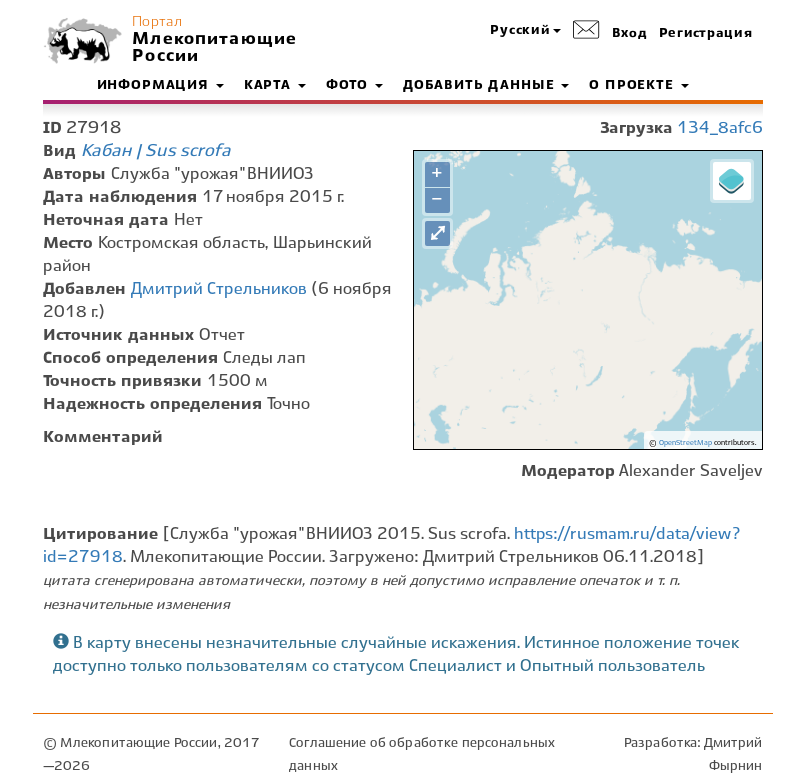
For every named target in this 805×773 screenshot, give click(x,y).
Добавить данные (486, 86)
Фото (354, 86)
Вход (630, 34)
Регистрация (705, 34)
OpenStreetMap (685, 443)
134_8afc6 (720, 128)
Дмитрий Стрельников (219, 289)
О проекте (638, 86)
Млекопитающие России (212, 48)
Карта (275, 86)
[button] (525, 31)
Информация (160, 86)
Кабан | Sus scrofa (156, 151)
